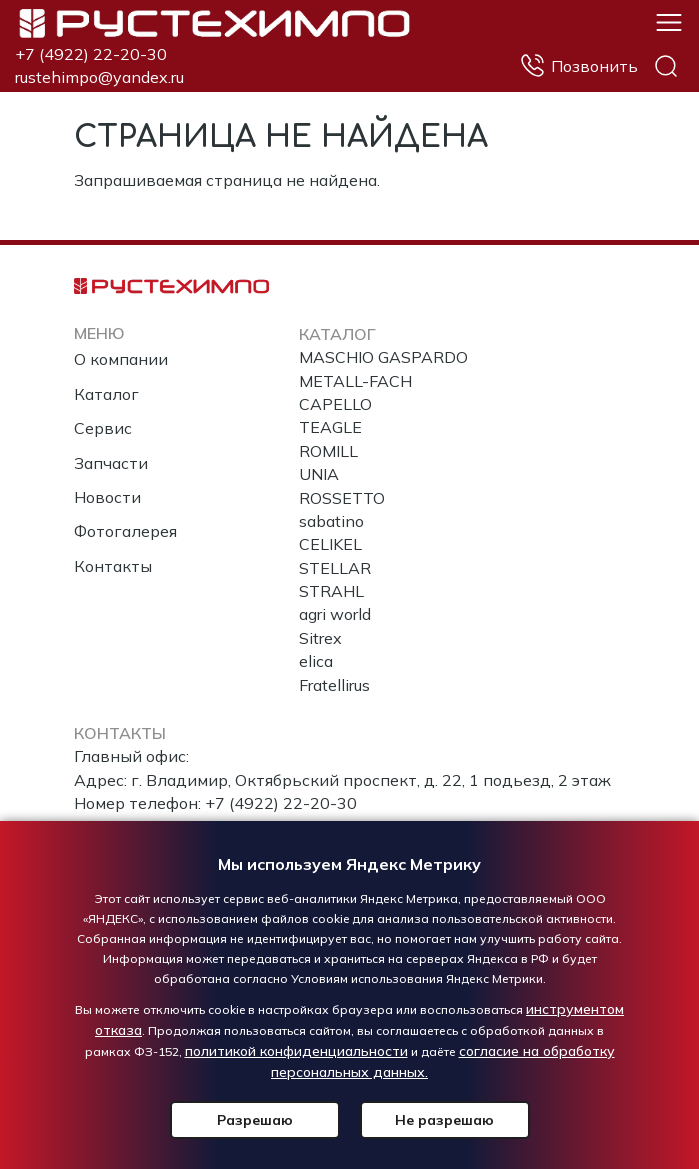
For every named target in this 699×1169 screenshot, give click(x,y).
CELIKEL (330, 544)
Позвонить (594, 66)
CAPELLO (335, 404)
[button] (669, 21)
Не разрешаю (444, 1120)
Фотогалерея (125, 531)
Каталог (106, 394)
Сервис (103, 428)
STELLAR (335, 568)
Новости (107, 497)
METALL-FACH (355, 381)
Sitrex (320, 638)
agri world (335, 614)
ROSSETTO (342, 498)
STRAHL (331, 591)
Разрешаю (255, 1120)
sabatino (331, 521)
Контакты (113, 566)
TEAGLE (330, 427)
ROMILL (328, 451)
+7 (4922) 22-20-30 (91, 54)
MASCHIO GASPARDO (383, 357)
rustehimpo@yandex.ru (99, 77)
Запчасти (111, 463)
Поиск (666, 66)
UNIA (319, 474)
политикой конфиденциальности (296, 1051)
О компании (121, 359)
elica (316, 661)
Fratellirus (334, 685)
